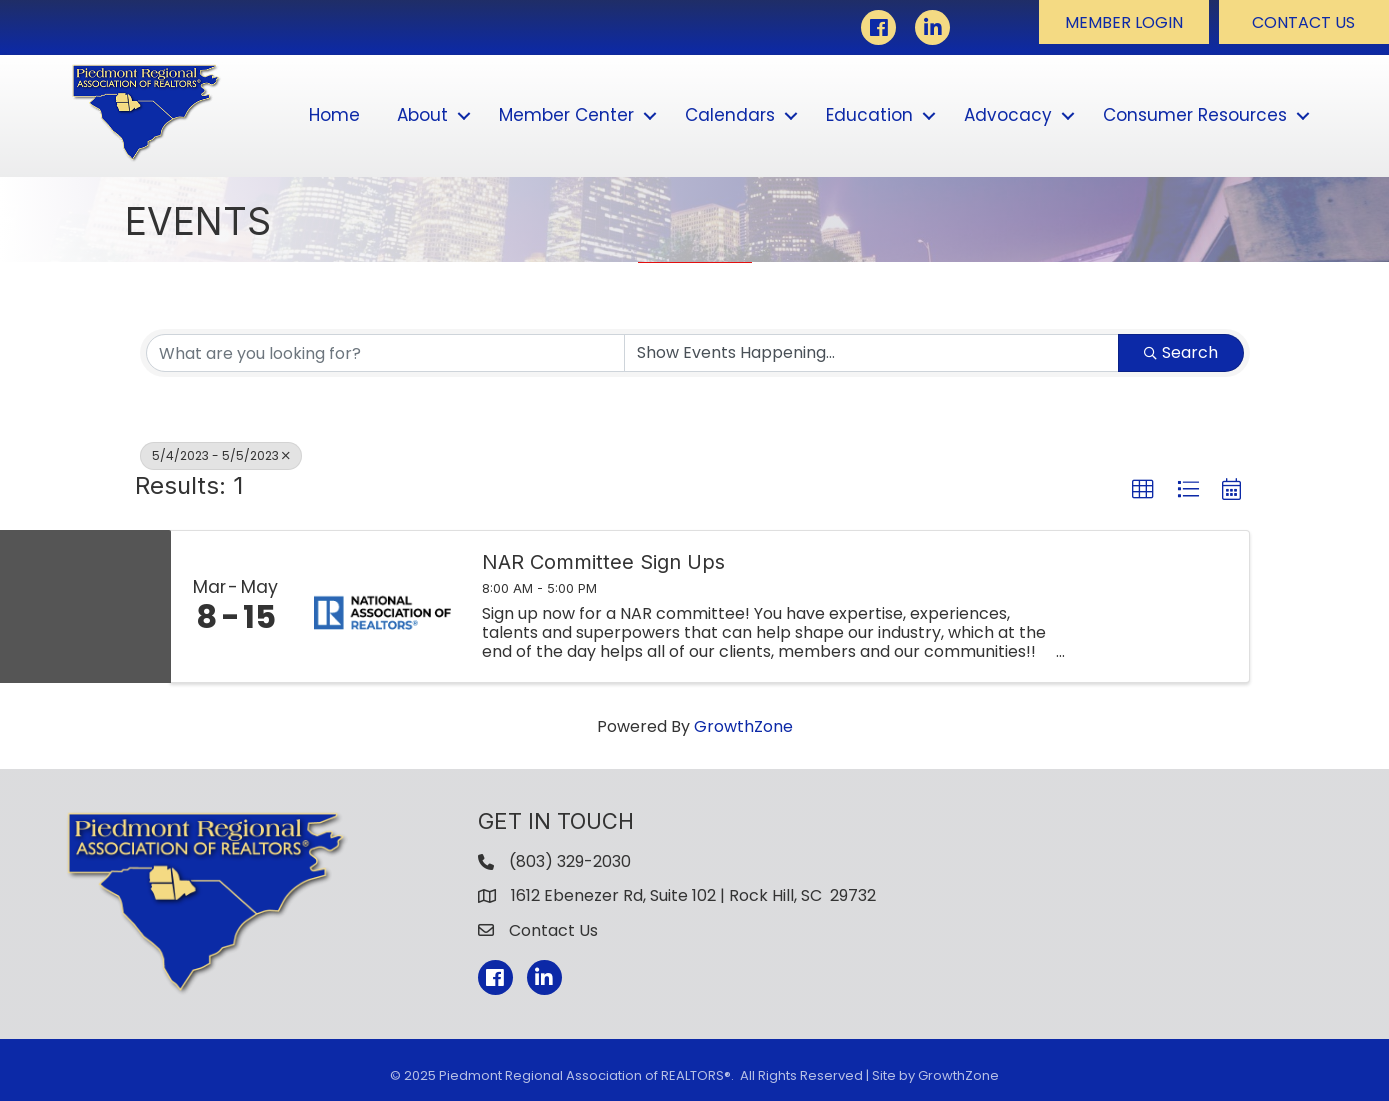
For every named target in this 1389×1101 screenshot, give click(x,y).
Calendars (730, 115)
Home (334, 115)
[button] (1124, 22)
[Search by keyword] (385, 353)
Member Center (566, 115)
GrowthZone (743, 726)
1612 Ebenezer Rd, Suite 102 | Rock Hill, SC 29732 (693, 895)
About (422, 115)
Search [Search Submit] (1181, 352)
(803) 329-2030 (570, 861)
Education (869, 115)
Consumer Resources (1195, 115)
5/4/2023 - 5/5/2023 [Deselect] (221, 455)
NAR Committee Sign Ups (603, 562)
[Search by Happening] (871, 353)
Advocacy (1008, 115)
